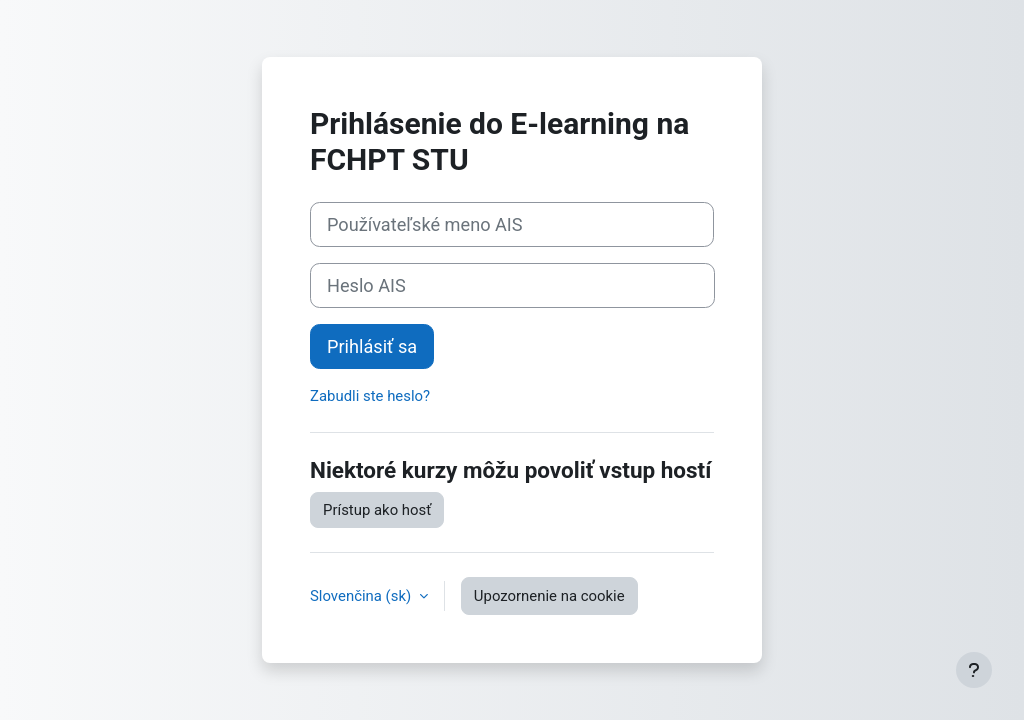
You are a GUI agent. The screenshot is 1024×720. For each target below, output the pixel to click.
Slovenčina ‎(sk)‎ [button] (362, 596)
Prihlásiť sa (372, 346)
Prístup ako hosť (377, 510)
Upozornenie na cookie (549, 596)
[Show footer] (974, 670)
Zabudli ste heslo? (370, 396)
